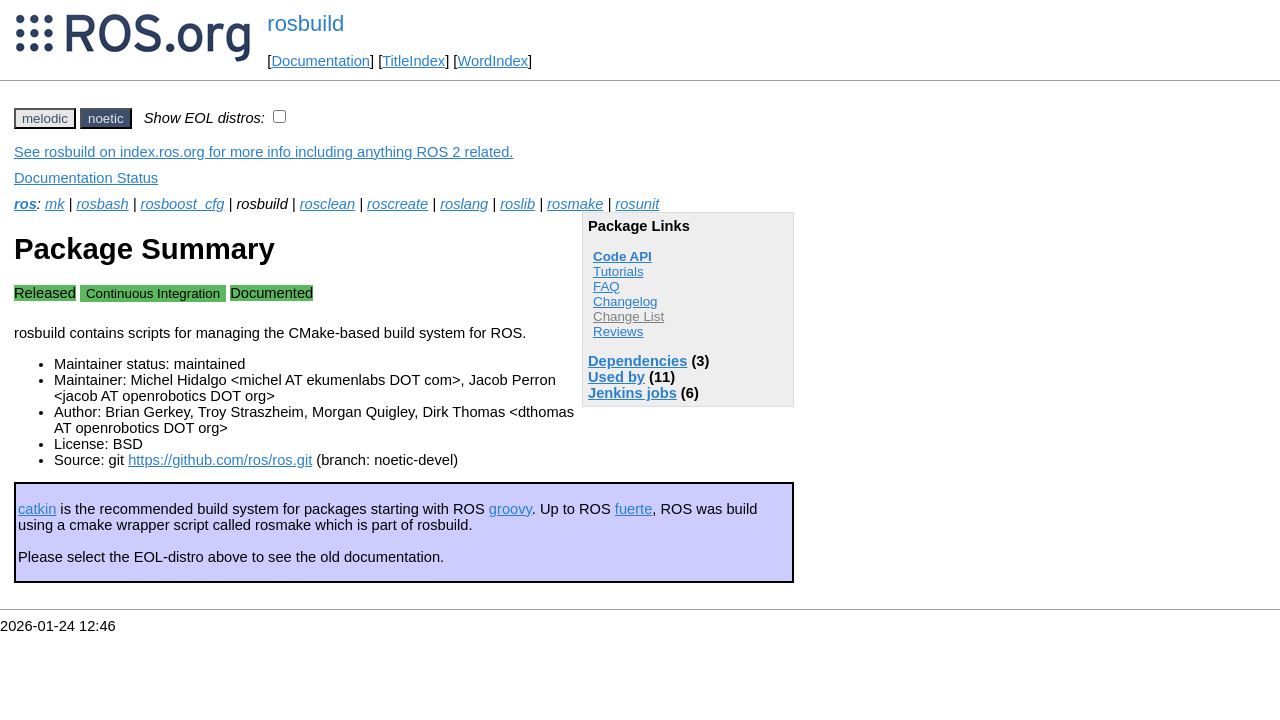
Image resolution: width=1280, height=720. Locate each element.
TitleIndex (413, 61)
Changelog (625, 301)
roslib (517, 204)
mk (55, 204)
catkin (37, 509)
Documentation (320, 61)
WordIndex (492, 61)
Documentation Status (86, 178)
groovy (510, 509)
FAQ (606, 286)
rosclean (327, 204)
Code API (622, 256)
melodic (45, 118)
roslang (464, 204)
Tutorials (618, 271)
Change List (628, 316)
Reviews (618, 331)
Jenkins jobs (632, 393)
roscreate (397, 204)
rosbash (102, 204)
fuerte (633, 509)
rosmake (575, 204)
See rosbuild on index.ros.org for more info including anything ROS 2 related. (263, 152)
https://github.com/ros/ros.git (220, 460)
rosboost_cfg (183, 204)
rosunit (637, 204)
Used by (616, 377)
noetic (106, 118)
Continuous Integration (153, 293)
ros (25, 204)
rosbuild (305, 23)
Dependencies (637, 361)
